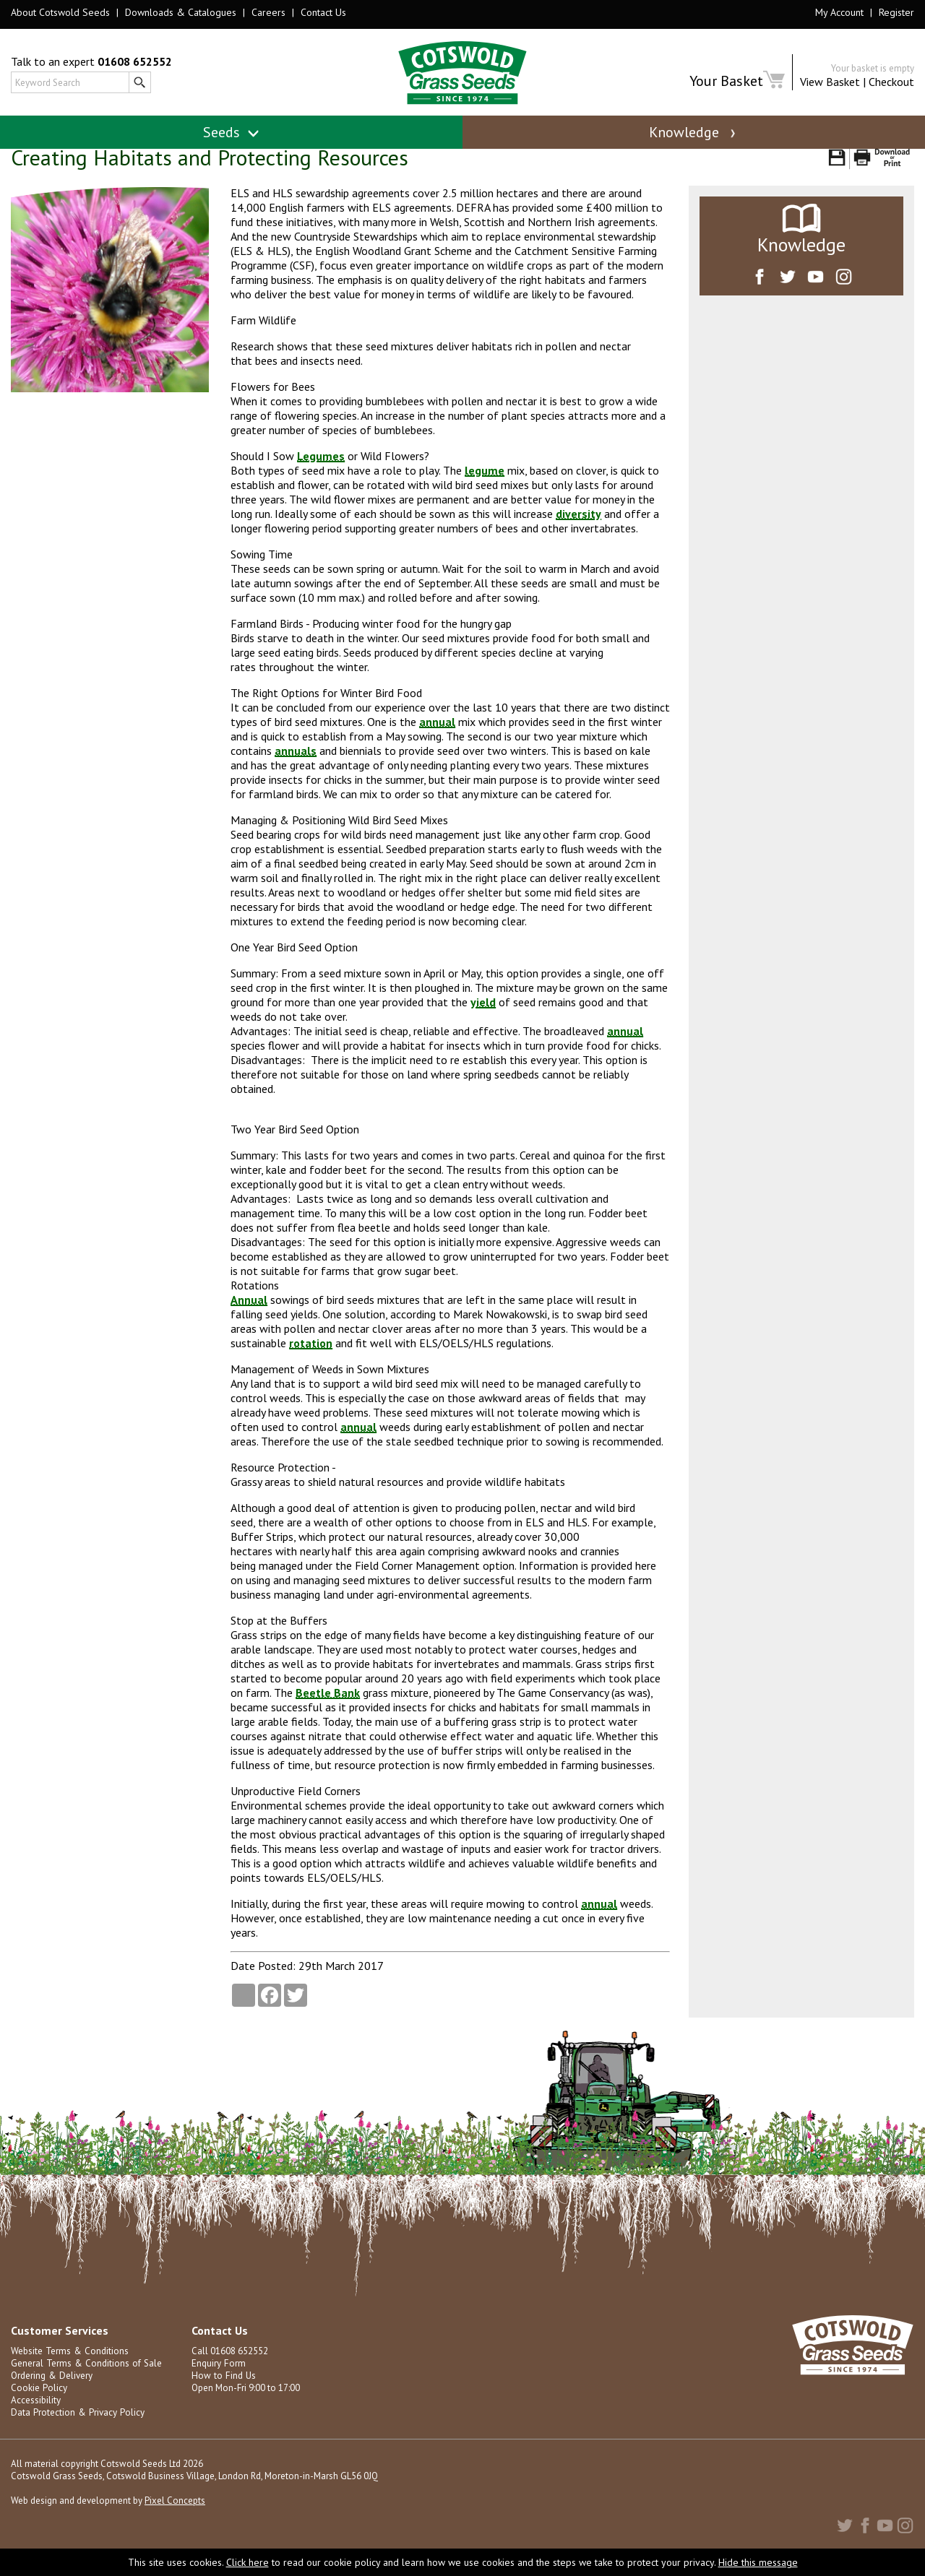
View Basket (830, 81)
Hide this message (758, 2562)
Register (896, 12)
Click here (247, 2562)
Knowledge (694, 132)
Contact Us (323, 12)
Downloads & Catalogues (180, 12)
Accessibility (36, 2417)
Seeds (231, 132)
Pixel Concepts (175, 2517)
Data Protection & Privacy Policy (76, 2429)
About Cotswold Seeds (60, 12)
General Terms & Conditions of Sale (84, 2380)
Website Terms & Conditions (68, 2367)
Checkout (891, 81)
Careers (268, 12)
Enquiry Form (218, 2380)
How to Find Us (222, 2392)
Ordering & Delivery (51, 2392)
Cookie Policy (38, 2404)
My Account (839, 12)
